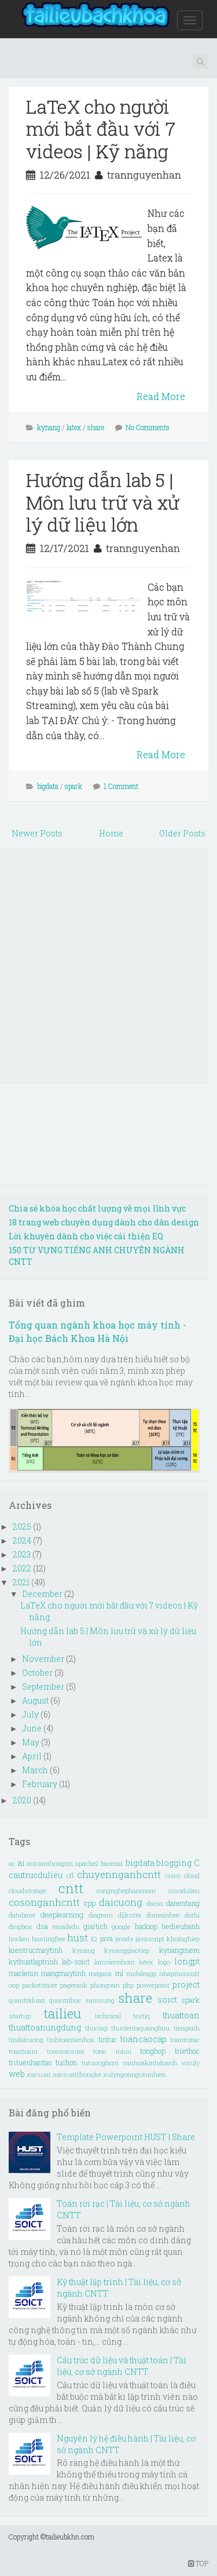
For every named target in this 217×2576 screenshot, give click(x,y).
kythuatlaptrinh (33, 1961)
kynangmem (179, 1950)
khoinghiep (183, 1938)
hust (77, 1937)
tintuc (107, 2039)
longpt (187, 1961)
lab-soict (76, 1961)
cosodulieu (184, 1890)
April (32, 1756)
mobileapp (141, 1973)
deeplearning (62, 1914)
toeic (99, 2051)
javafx (124, 1938)
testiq (141, 2015)
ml (119, 1973)
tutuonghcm (100, 2062)
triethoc (187, 2050)
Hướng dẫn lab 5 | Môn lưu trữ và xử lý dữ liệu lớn (102, 502)
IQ (94, 1938)
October (38, 1672)
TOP (198, 2563)
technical (108, 2015)
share (95, 427)
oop (14, 1985)
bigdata (47, 786)
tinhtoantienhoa (70, 2039)
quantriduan (27, 2000)
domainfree (162, 1915)
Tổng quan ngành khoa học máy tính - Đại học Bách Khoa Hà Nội (97, 1331)
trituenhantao (30, 2062)
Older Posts (182, 833)
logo (164, 1962)
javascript (149, 1938)
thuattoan (181, 2015)
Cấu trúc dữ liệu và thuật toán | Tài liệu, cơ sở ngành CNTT (121, 2366)
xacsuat (39, 2074)
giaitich (95, 1926)
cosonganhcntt (44, 1902)
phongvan (105, 1985)
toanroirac (185, 2039)
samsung (100, 2000)
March (36, 1769)
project (186, 1984)
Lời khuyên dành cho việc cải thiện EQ (86, 1236)
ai (21, 1862)
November (44, 1658)
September (44, 1686)
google (121, 1926)
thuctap (96, 2028)
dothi (192, 1915)
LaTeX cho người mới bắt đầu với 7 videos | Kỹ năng (100, 128)
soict (167, 1999)
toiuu (123, 2051)
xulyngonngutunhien (134, 2074)
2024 (23, 1540)
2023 (22, 1554)
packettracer (39, 1985)
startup (20, 2015)
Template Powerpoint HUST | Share (126, 2136)
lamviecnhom (114, 1962)
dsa (42, 1926)
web (17, 2073)
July (31, 1714)
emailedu (66, 1926)
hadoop (146, 1926)
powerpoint (153, 1985)
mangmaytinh (63, 1973)
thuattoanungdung (45, 2027)
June (32, 1728)
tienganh (187, 2028)
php (128, 1985)
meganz (100, 1973)
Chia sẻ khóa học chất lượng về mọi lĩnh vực (97, 1208)
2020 (23, 1800)
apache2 (86, 1863)
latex (74, 427)
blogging (174, 1862)
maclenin (23, 1973)
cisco (173, 1875)
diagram (101, 1915)
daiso (154, 1903)
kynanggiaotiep (126, 1950)
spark (73, 786)
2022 (23, 1568)
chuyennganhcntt (119, 1874)
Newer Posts (37, 833)
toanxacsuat (65, 2051)
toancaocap (143, 2038)
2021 (22, 1582)
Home (111, 833)
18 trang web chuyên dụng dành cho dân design (104, 1222)
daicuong (120, 1902)
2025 (23, 1526)
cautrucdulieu (35, 1874)
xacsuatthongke (77, 2074)
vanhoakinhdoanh (150, 2062)
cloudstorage (27, 1890)
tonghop (152, 2050)
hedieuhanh (180, 1926)
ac (12, 1863)
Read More (161, 396)
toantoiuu (23, 2051)
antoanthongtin (50, 1863)
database (22, 1915)
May (31, 1742)
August (36, 1700)
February (40, 1783)
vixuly (190, 2062)
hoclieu (19, 1938)
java (106, 1938)
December (43, 1593)
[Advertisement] (108, 965)
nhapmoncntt (179, 1973)
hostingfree (48, 1938)
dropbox (20, 1926)
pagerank (73, 1985)
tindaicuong (26, 2039)
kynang (48, 427)
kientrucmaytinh (35, 1950)
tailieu (62, 2013)
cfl (70, 1875)
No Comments (148, 427)
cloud (192, 1875)
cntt (70, 1888)
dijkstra (129, 1915)
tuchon (66, 2062)
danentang (183, 1903)
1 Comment (121, 786)
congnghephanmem (126, 1890)
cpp (89, 1903)
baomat (112, 1863)
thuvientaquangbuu (140, 2028)
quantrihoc (65, 2000)
